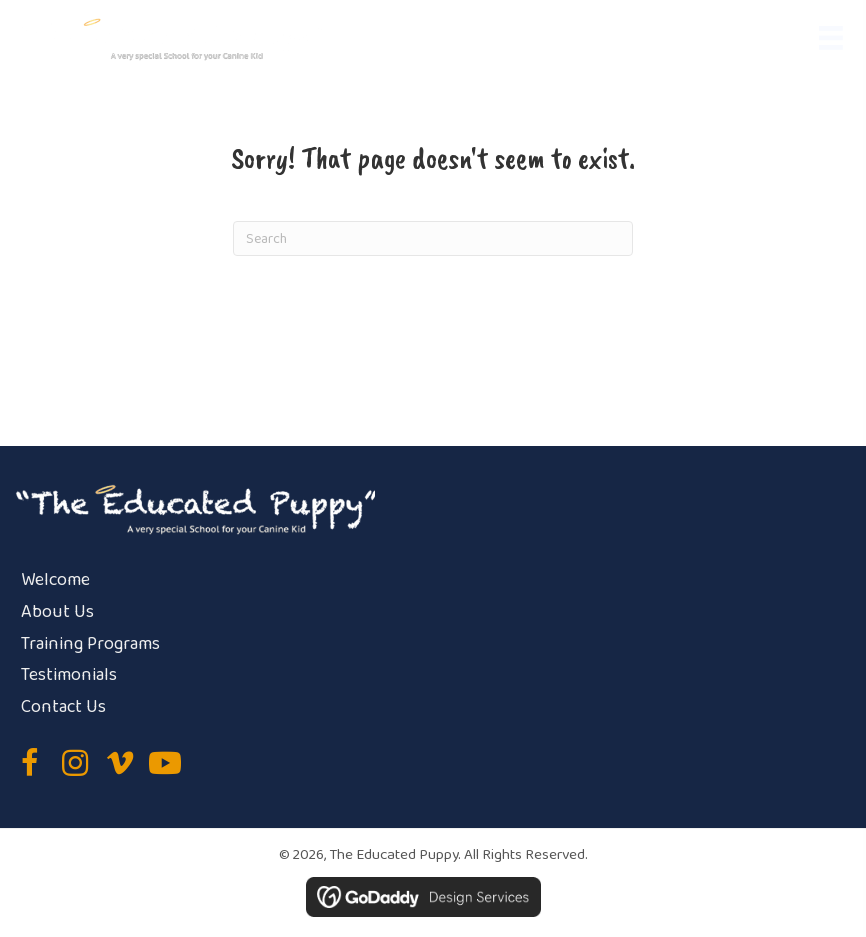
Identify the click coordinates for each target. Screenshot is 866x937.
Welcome (55, 580)
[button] (30, 763)
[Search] (433, 238)
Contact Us (63, 707)
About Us (57, 612)
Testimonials (69, 675)
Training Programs (90, 644)
